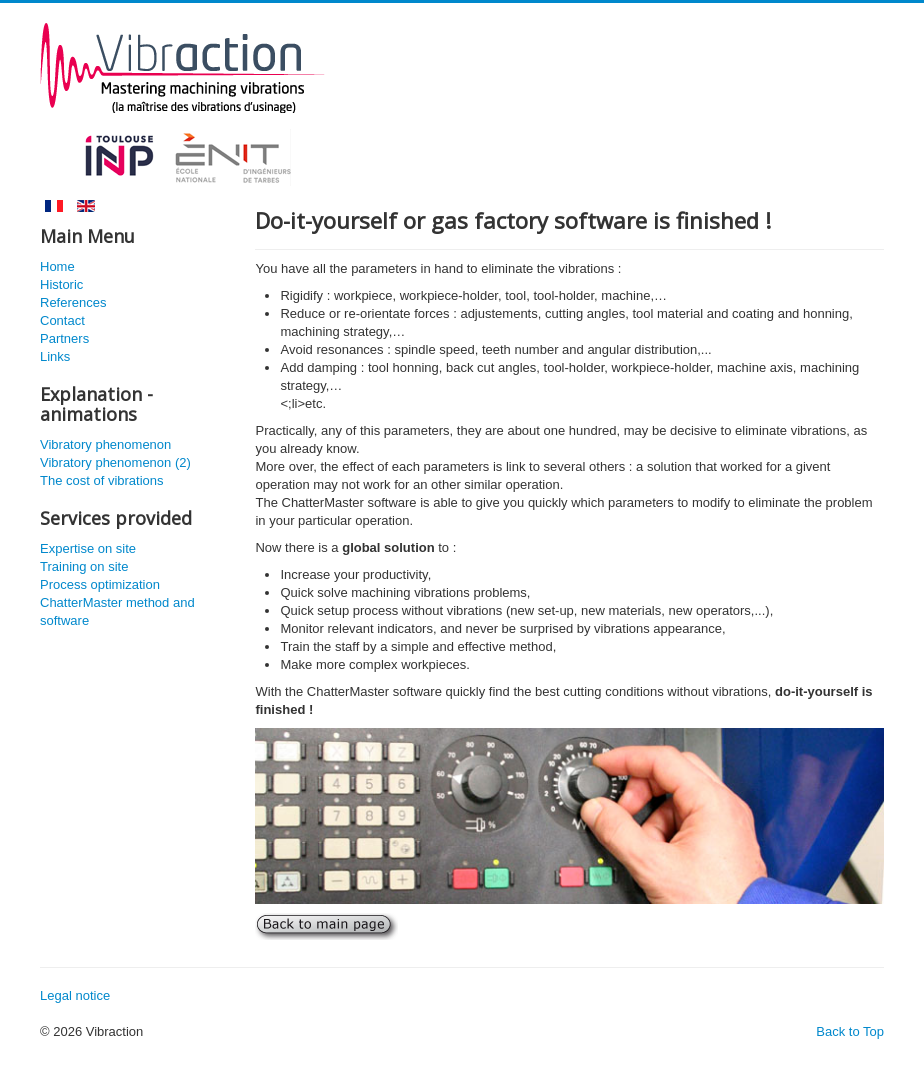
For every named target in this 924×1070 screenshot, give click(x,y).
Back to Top (850, 1031)
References (73, 302)
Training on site (84, 566)
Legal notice (75, 995)
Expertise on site (88, 548)
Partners (64, 338)
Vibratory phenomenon (105, 444)
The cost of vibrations (102, 480)
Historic (61, 284)
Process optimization (100, 584)
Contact (62, 320)
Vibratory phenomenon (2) (115, 462)
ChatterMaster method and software (117, 611)
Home (57, 266)
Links (55, 356)
